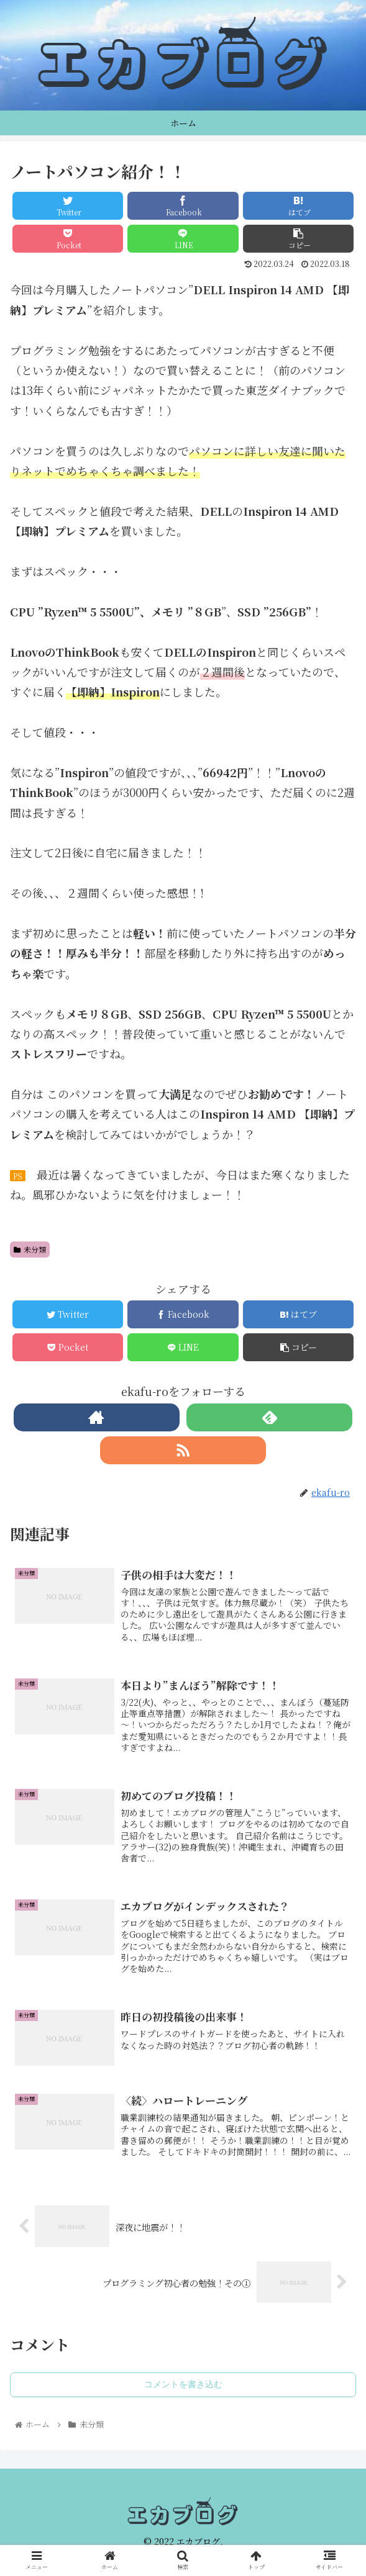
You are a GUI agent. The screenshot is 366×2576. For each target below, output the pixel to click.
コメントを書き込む (183, 2384)
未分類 (30, 1249)
